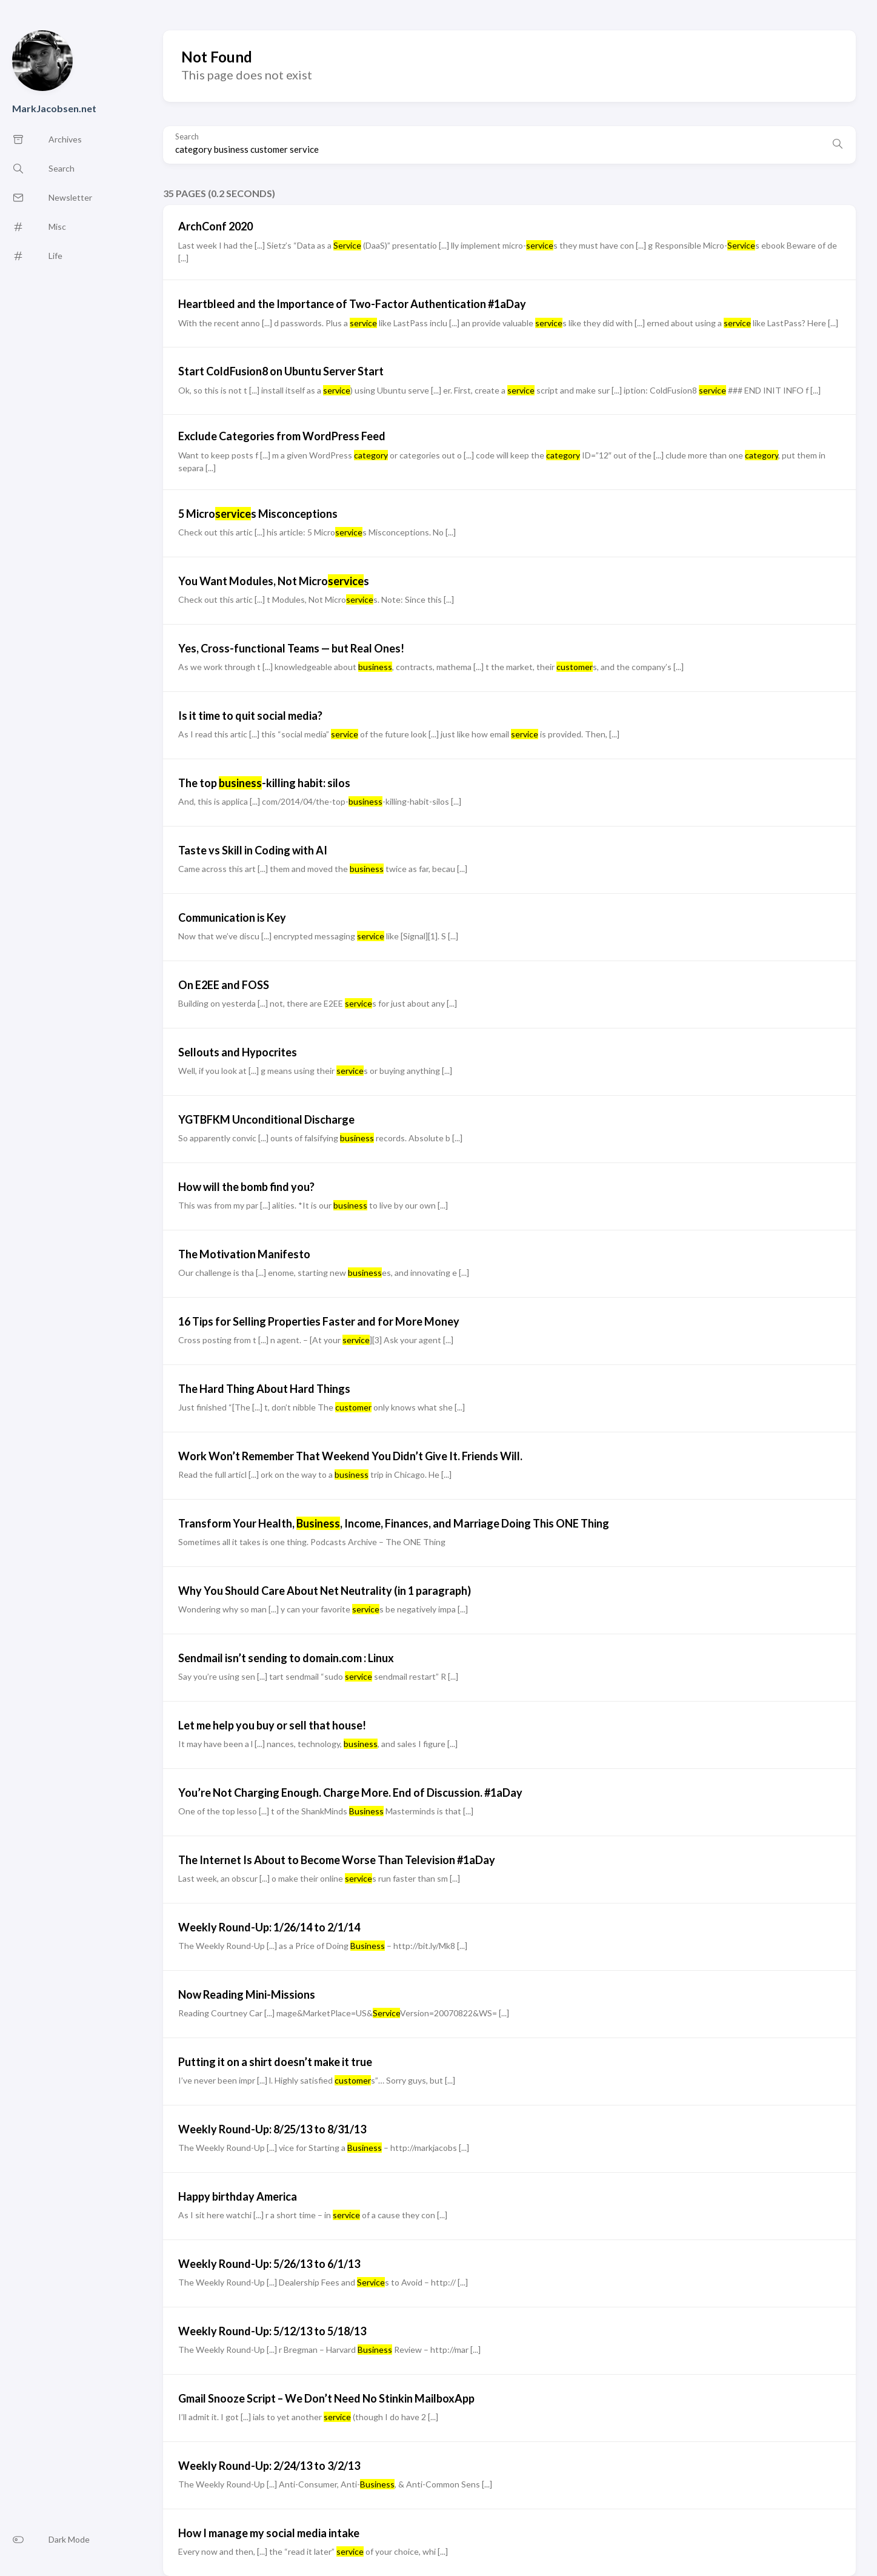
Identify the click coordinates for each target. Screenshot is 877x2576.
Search (187, 136)
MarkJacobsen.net (54, 108)
